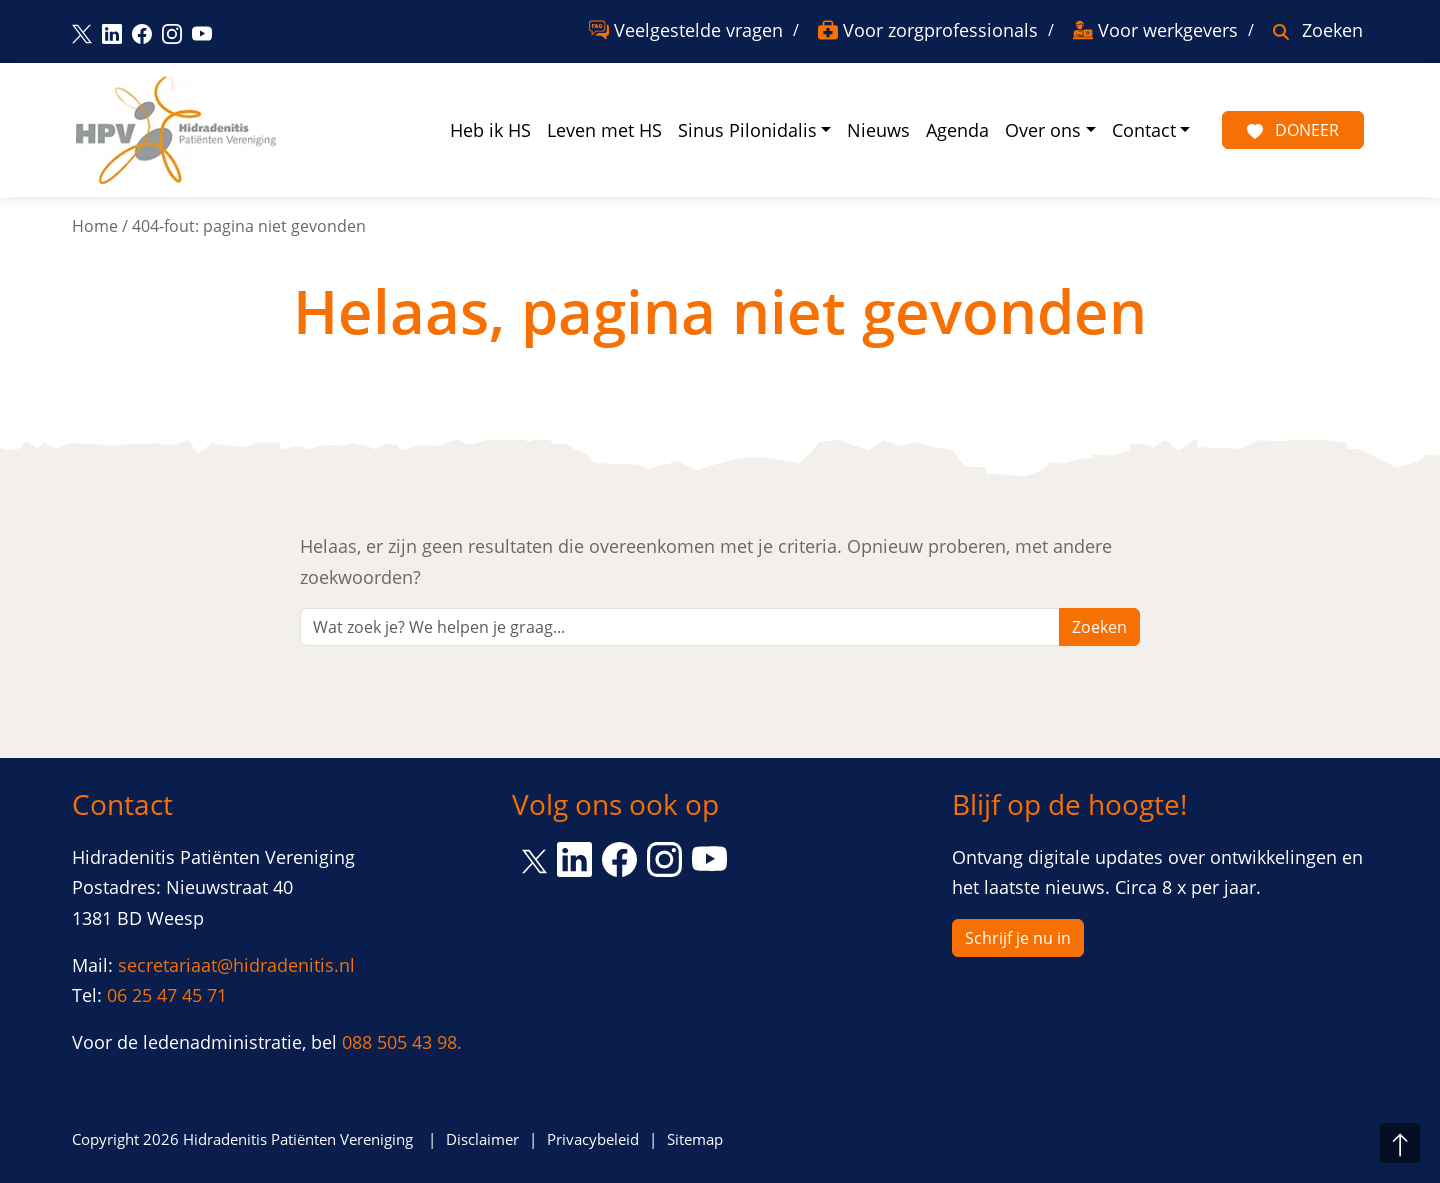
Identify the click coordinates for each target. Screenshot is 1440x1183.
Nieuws (878, 130)
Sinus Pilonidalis (747, 130)
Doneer (1293, 130)
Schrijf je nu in (1018, 938)
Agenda (957, 130)
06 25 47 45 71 (167, 995)
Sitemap (695, 1139)
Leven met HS (604, 130)
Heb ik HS (490, 130)
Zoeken (1332, 30)
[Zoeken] (680, 627)
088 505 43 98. (402, 1042)
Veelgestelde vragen (698, 30)
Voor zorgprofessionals (940, 30)
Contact (1144, 130)
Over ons (1043, 130)
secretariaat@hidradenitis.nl (236, 965)
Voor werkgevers (1168, 30)
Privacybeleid (593, 1139)
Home (95, 226)
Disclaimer (482, 1139)
